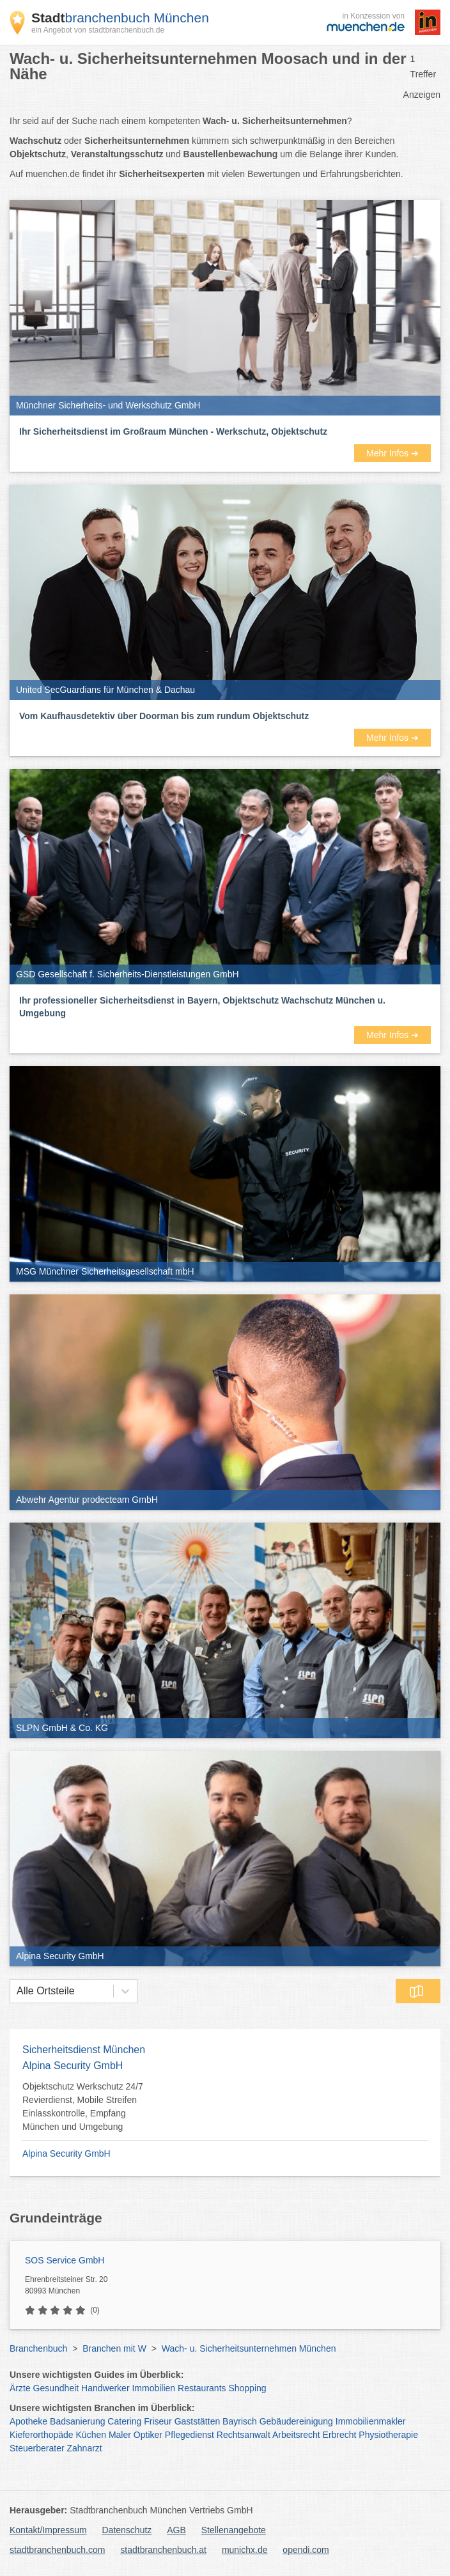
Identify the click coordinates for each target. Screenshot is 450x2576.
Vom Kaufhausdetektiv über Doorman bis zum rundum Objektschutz (164, 716)
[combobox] (16, 1991)
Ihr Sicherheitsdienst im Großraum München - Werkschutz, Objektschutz (173, 431)
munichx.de (245, 2550)
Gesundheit (56, 2388)
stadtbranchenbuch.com (57, 2550)
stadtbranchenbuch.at (163, 2550)
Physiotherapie (388, 2435)
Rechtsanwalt (243, 2435)
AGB (176, 2530)
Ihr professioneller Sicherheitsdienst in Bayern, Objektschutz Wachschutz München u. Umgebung (202, 1006)
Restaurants (202, 2388)
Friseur (158, 2421)
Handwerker (105, 2388)
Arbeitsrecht (296, 2435)
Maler (120, 2435)
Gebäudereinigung (296, 2421)
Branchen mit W (114, 2348)
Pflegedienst (189, 2435)
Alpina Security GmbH (66, 2153)
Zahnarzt (84, 2448)
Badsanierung (77, 2421)
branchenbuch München (120, 17)
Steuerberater (37, 2448)
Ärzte (20, 2388)
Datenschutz (127, 2530)
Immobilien (153, 2388)
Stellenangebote (233, 2530)
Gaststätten (198, 2421)
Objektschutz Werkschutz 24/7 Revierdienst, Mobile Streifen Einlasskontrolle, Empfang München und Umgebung (82, 2106)
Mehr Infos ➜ (392, 453)
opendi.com (306, 2550)
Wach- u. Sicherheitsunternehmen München (249, 2348)
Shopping (247, 2388)
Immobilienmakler (371, 2421)
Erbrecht (340, 2435)
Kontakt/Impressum (48, 2530)
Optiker (148, 2435)
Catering (124, 2421)
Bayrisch (239, 2421)
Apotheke (28, 2421)
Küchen (91, 2435)
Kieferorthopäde (42, 2435)
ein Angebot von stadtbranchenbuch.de (97, 30)
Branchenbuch (38, 2348)
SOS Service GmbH (64, 2260)
